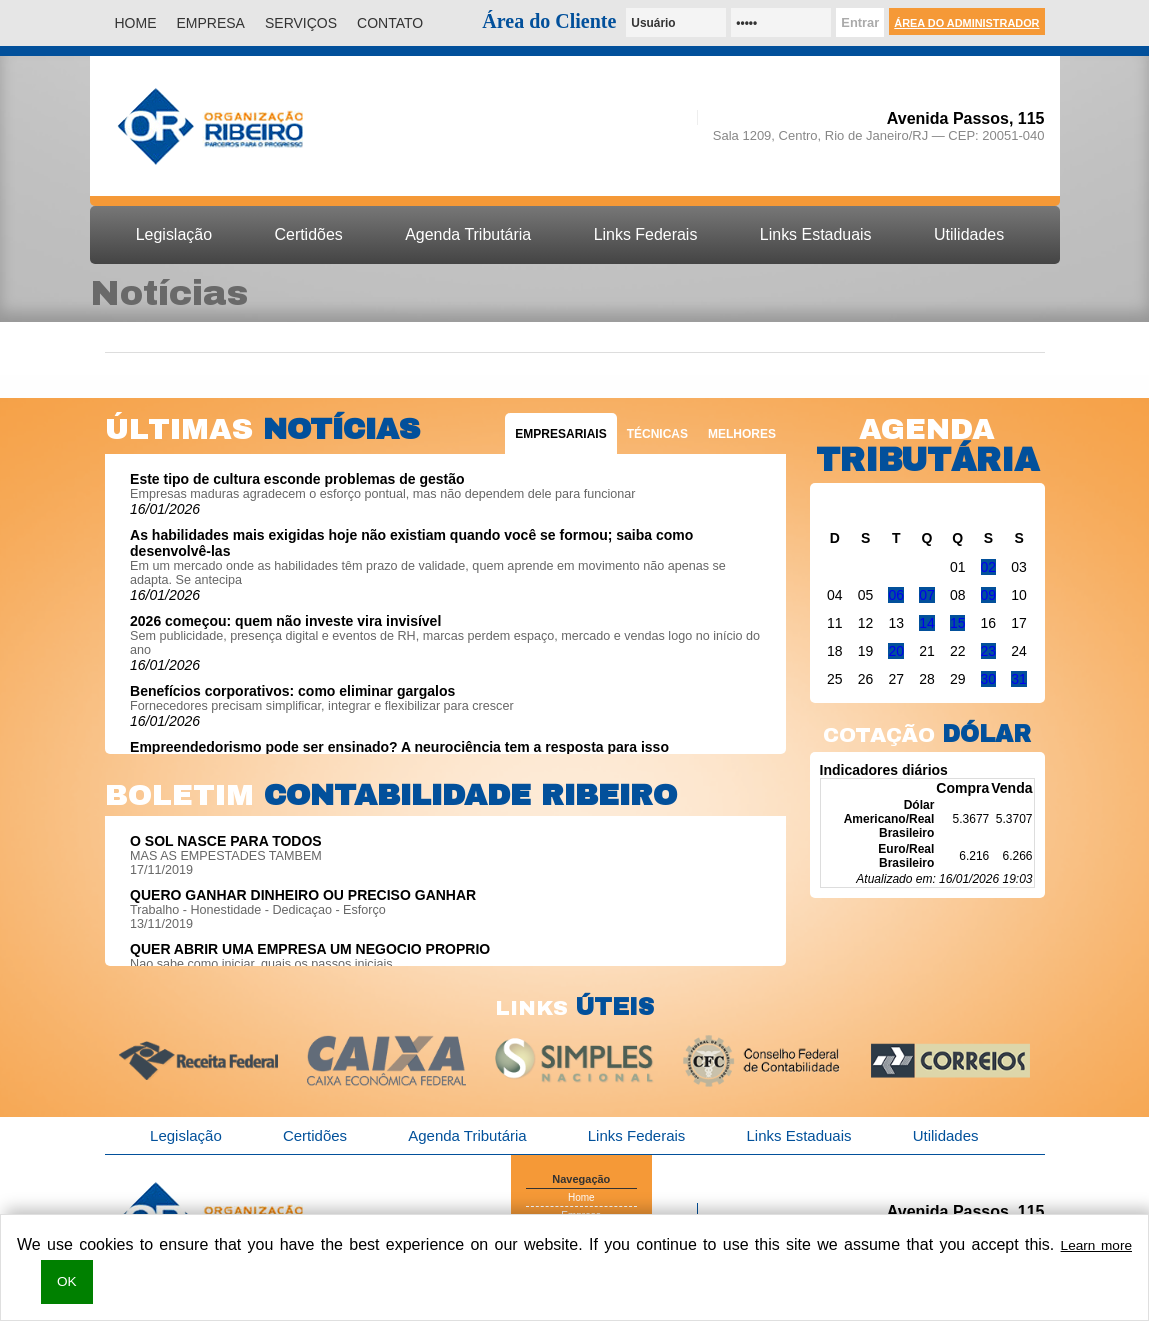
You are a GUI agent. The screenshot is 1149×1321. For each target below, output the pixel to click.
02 (989, 567)
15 (958, 623)
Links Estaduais (816, 234)
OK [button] (67, 1281)
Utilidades (969, 234)
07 (927, 595)
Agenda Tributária (468, 234)
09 (989, 595)
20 (896, 651)
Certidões (308, 234)
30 (989, 679)
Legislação (174, 234)
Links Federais (646, 234)
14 (927, 623)
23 (989, 651)
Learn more (1096, 1245)
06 (896, 595)
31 (1019, 679)
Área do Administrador (966, 23)
